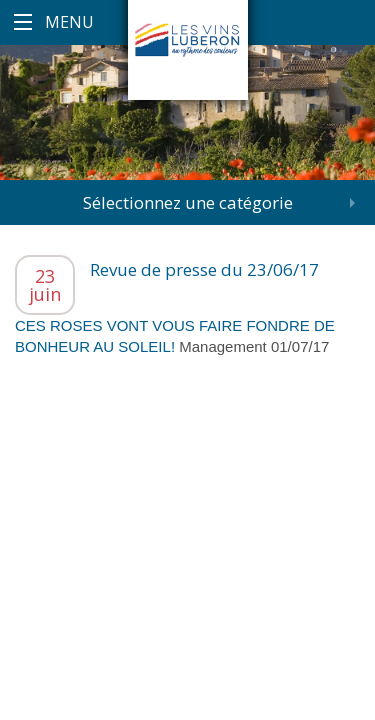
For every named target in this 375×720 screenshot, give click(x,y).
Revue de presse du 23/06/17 (204, 269)
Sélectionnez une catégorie (188, 202)
